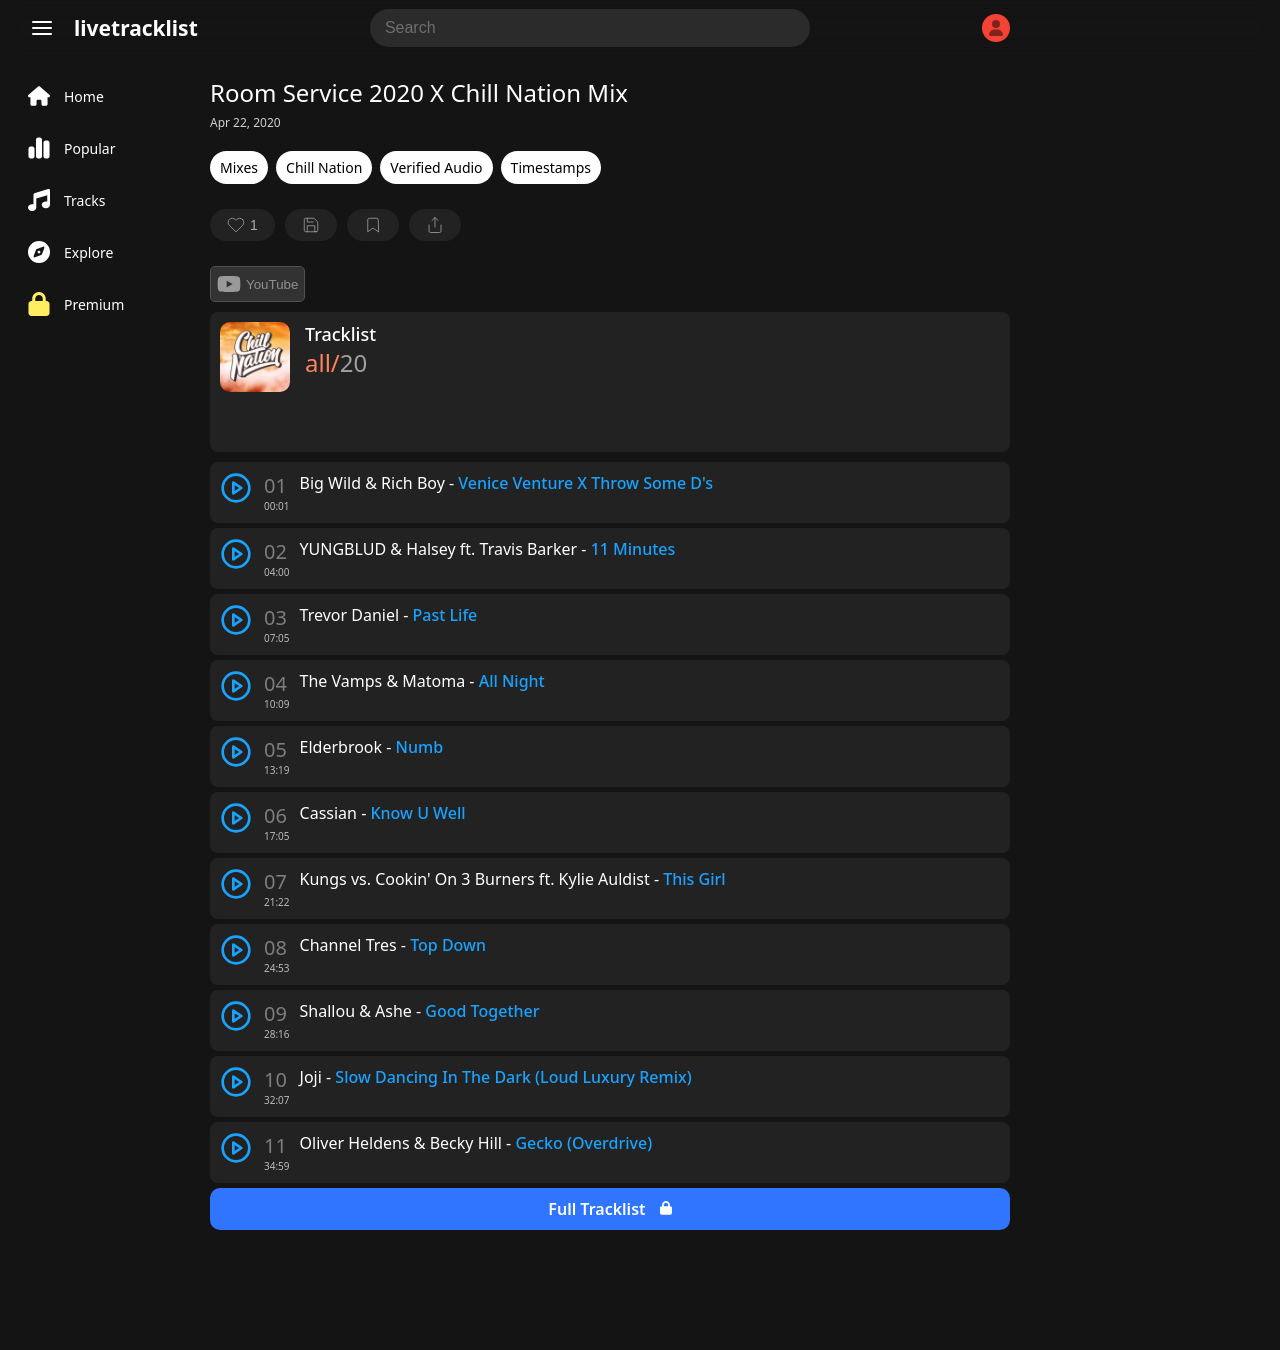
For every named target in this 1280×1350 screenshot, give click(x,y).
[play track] (236, 488)
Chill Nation (324, 167)
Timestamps (551, 167)
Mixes (239, 167)
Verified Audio (436, 167)
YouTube (257, 284)
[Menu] (42, 28)
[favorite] (242, 225)
